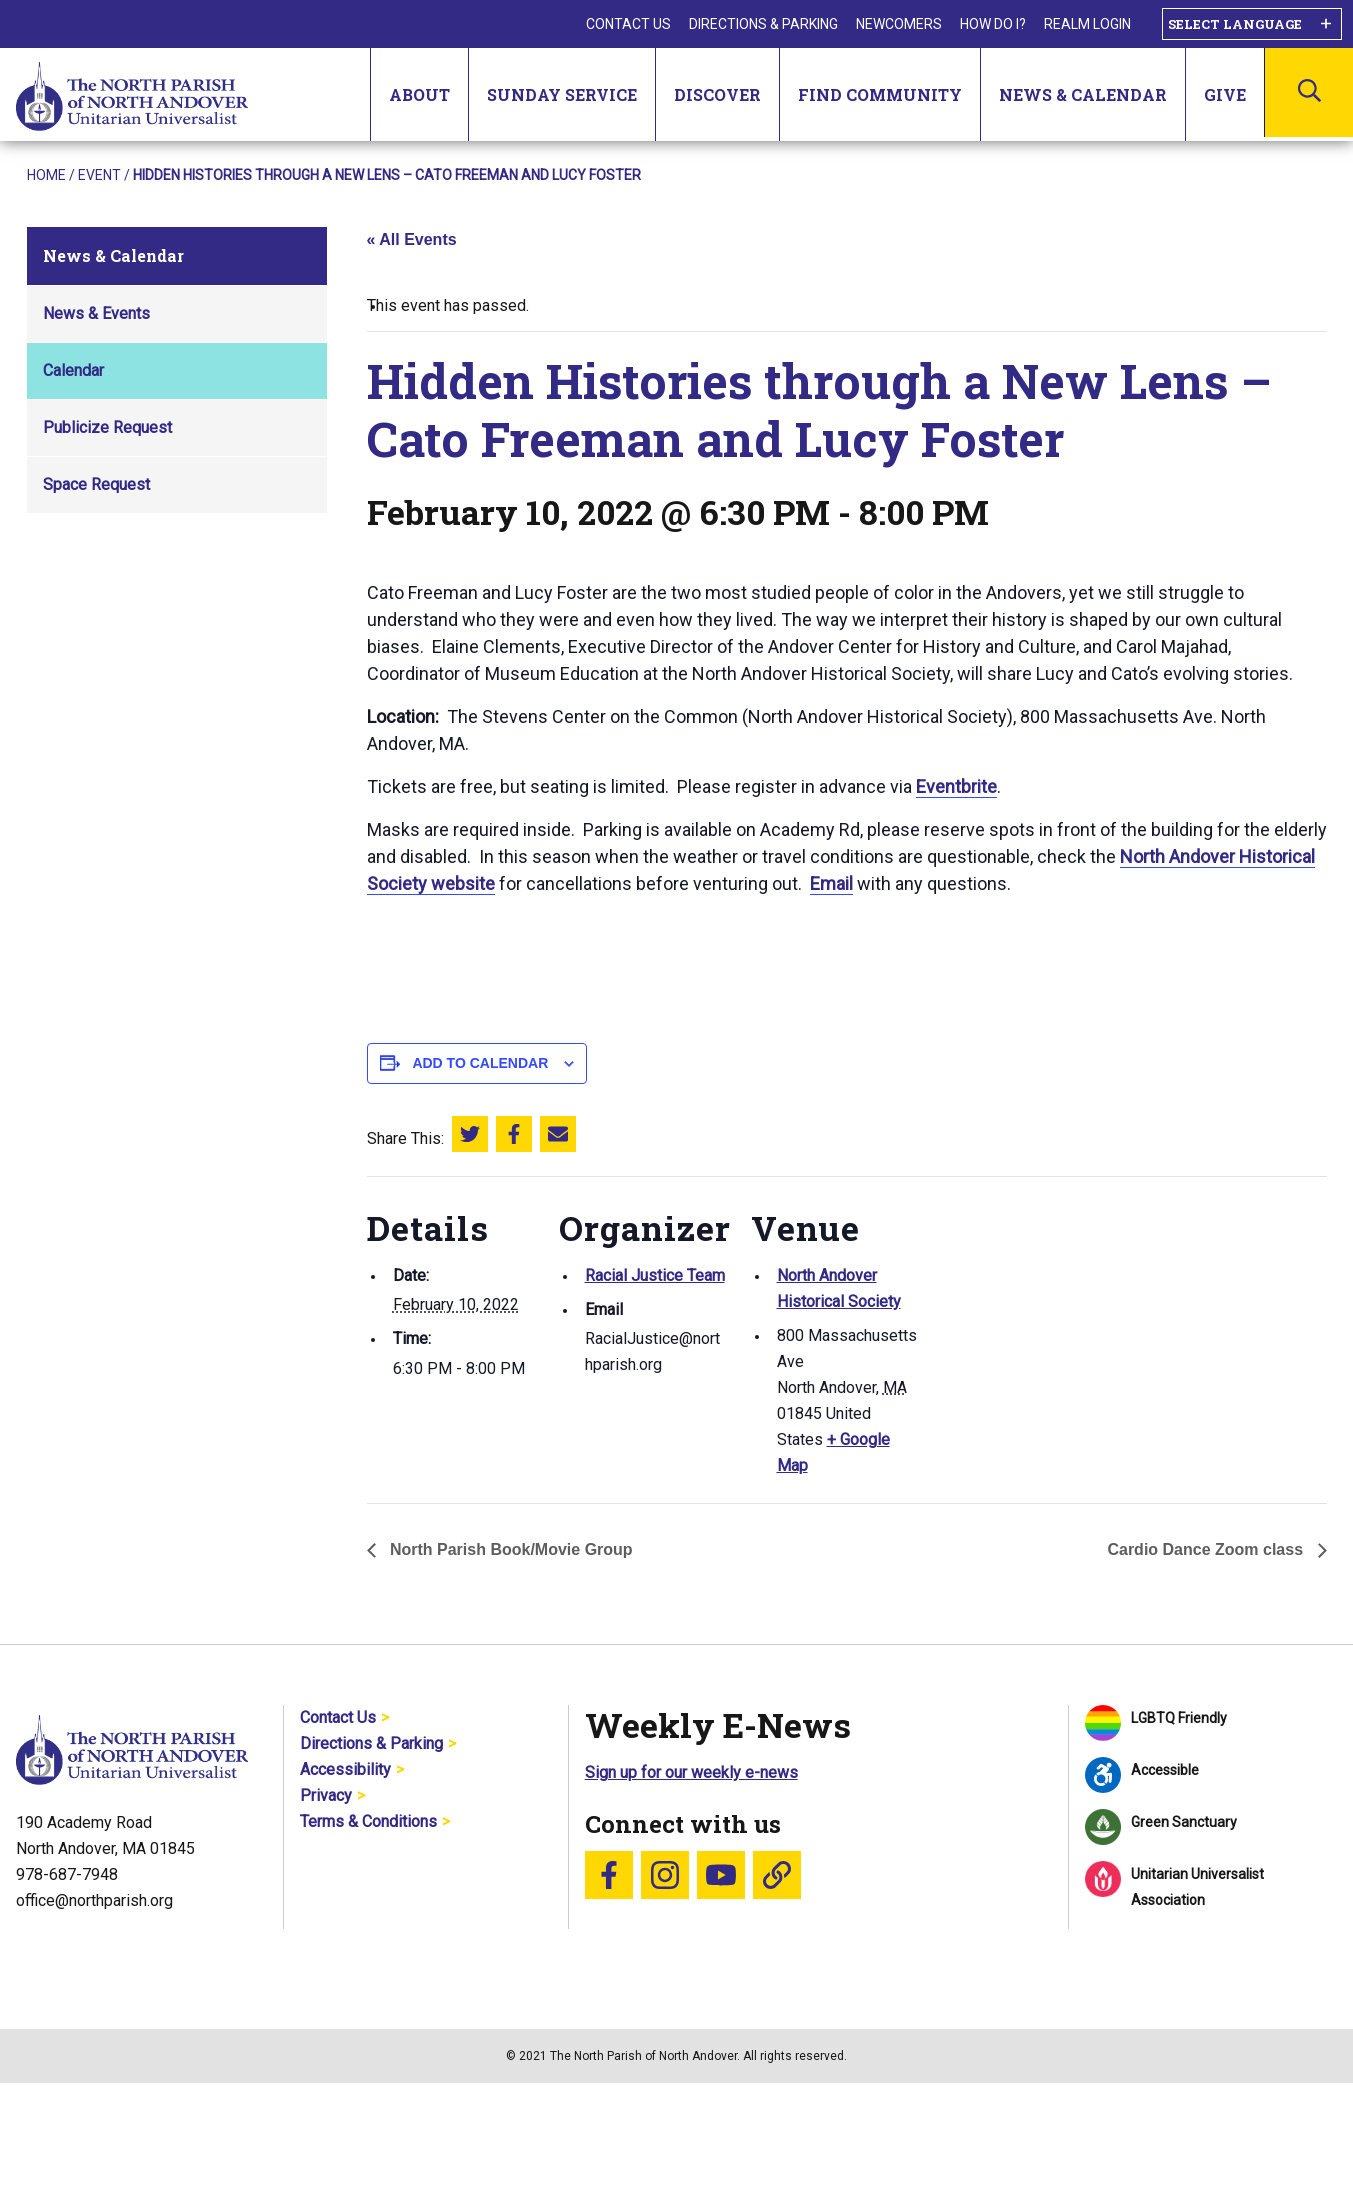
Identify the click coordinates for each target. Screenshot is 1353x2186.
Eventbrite (956, 786)
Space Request (96, 484)
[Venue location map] (1048, 1313)
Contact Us (628, 24)
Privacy (326, 1795)
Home (46, 175)
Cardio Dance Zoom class (1207, 1549)
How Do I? (993, 24)
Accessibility (345, 1769)
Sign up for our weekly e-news (691, 1772)
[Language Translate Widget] (1252, 24)
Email (831, 883)
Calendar (73, 370)
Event (99, 175)
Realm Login (1087, 24)
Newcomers (899, 24)
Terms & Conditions (368, 1821)
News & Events (96, 313)
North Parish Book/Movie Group (509, 1549)
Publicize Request (107, 427)
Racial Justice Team (655, 1275)
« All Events (412, 239)
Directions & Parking (763, 24)
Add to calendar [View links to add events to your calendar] (480, 1063)
